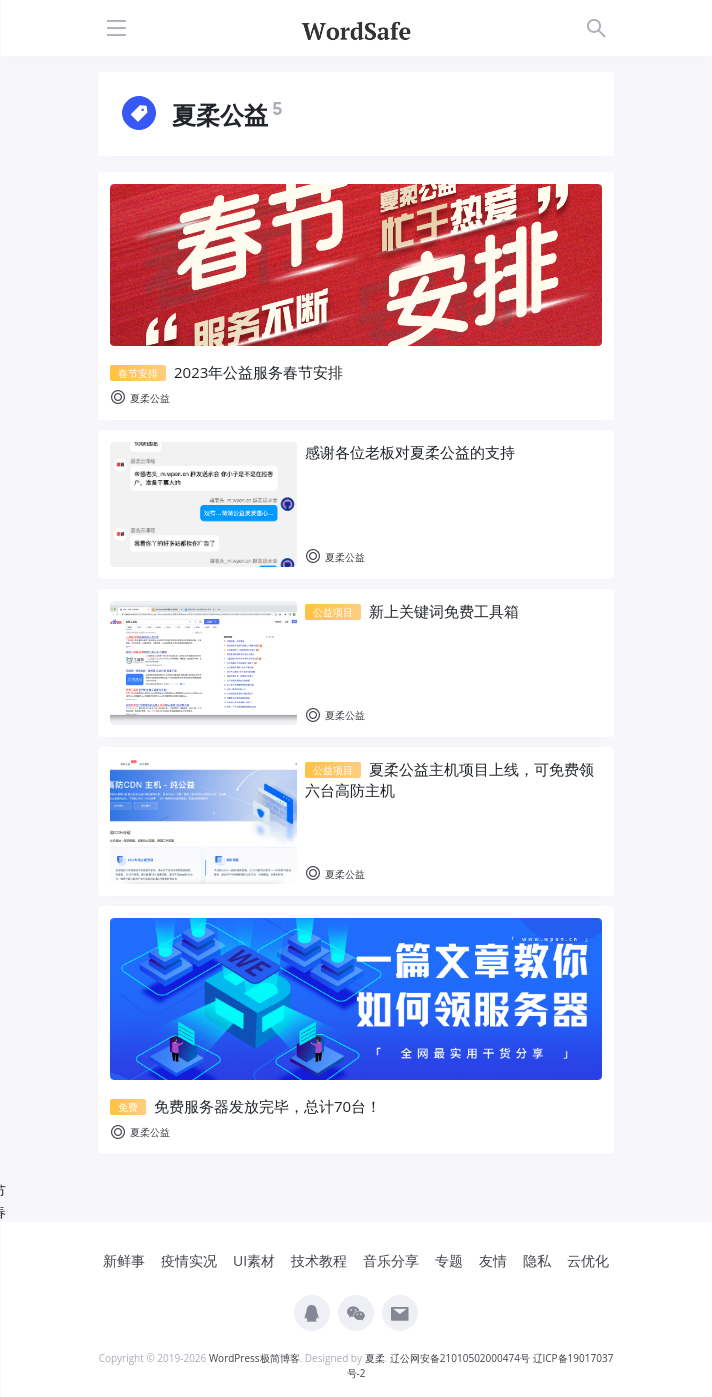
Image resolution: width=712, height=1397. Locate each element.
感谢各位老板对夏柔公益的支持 (410, 452)
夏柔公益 (140, 398)
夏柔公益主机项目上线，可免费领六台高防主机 (449, 779)
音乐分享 (391, 1260)
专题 (449, 1260)
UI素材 (254, 1260)
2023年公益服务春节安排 (226, 372)
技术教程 (319, 1260)
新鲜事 (124, 1260)
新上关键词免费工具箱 (412, 611)
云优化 (588, 1260)
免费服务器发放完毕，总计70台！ (245, 1106)
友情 (493, 1260)
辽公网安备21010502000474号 (460, 1358)
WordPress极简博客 (254, 1358)
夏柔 (375, 1358)
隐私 (537, 1260)
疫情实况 (189, 1260)
